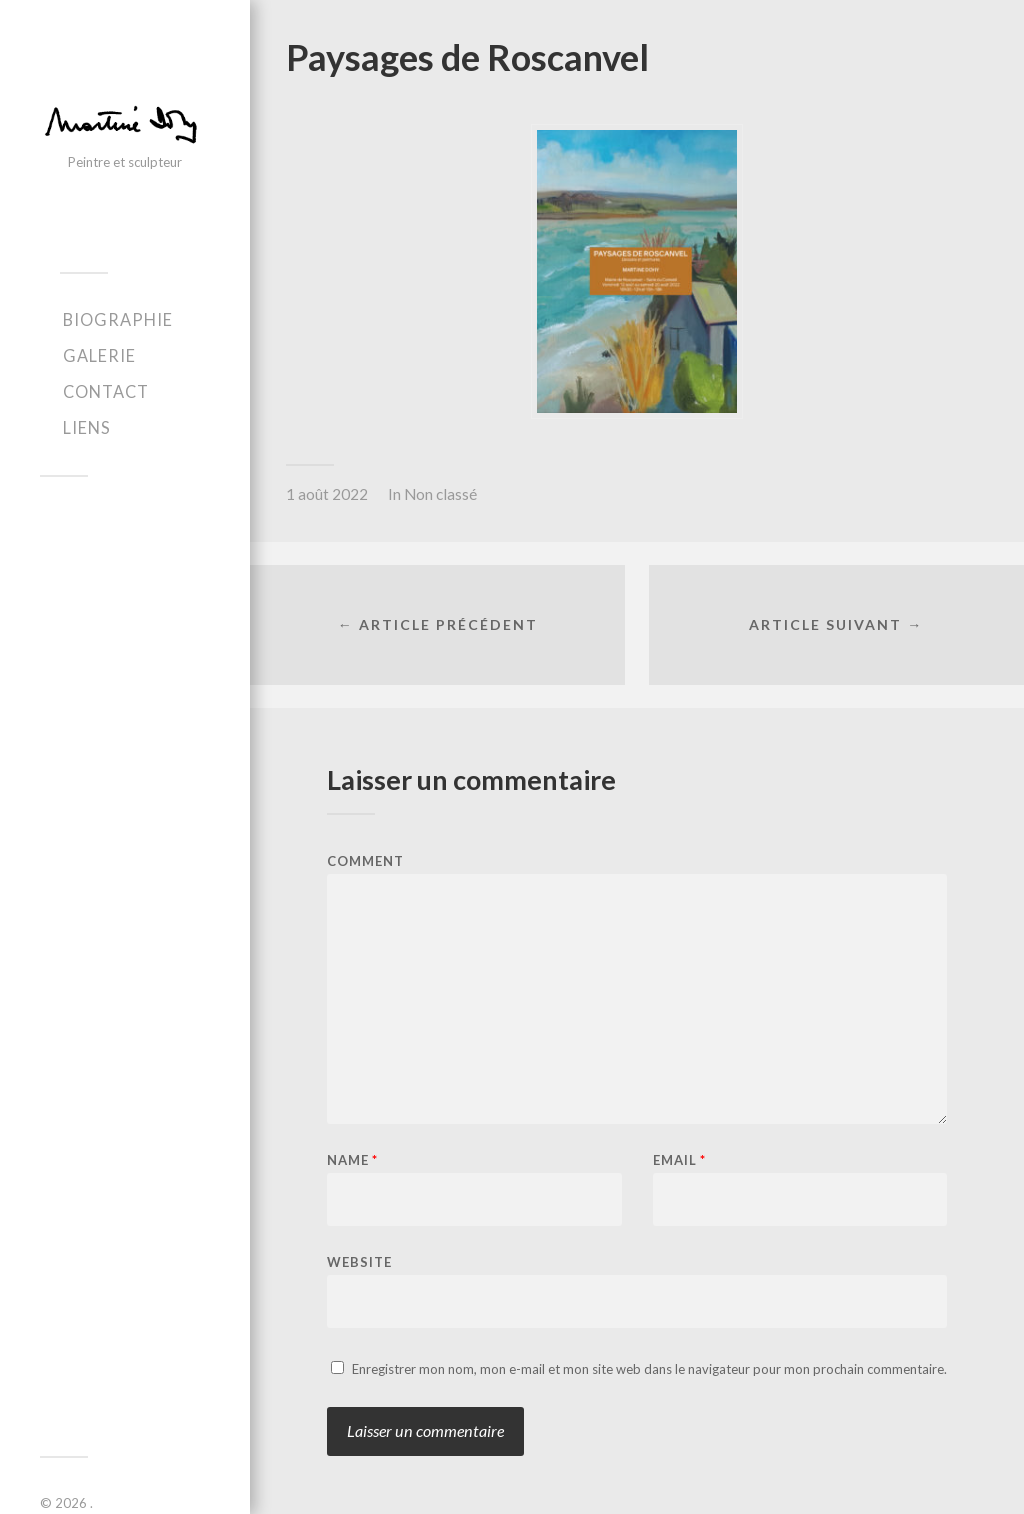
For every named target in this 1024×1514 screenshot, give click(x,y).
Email (679, 1160)
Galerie (99, 355)
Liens (87, 427)
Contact (106, 391)
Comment (365, 861)
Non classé (440, 494)
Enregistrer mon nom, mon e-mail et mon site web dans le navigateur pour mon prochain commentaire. (649, 1369)
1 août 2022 (327, 494)
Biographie (118, 319)
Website (359, 1261)
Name (352, 1160)
